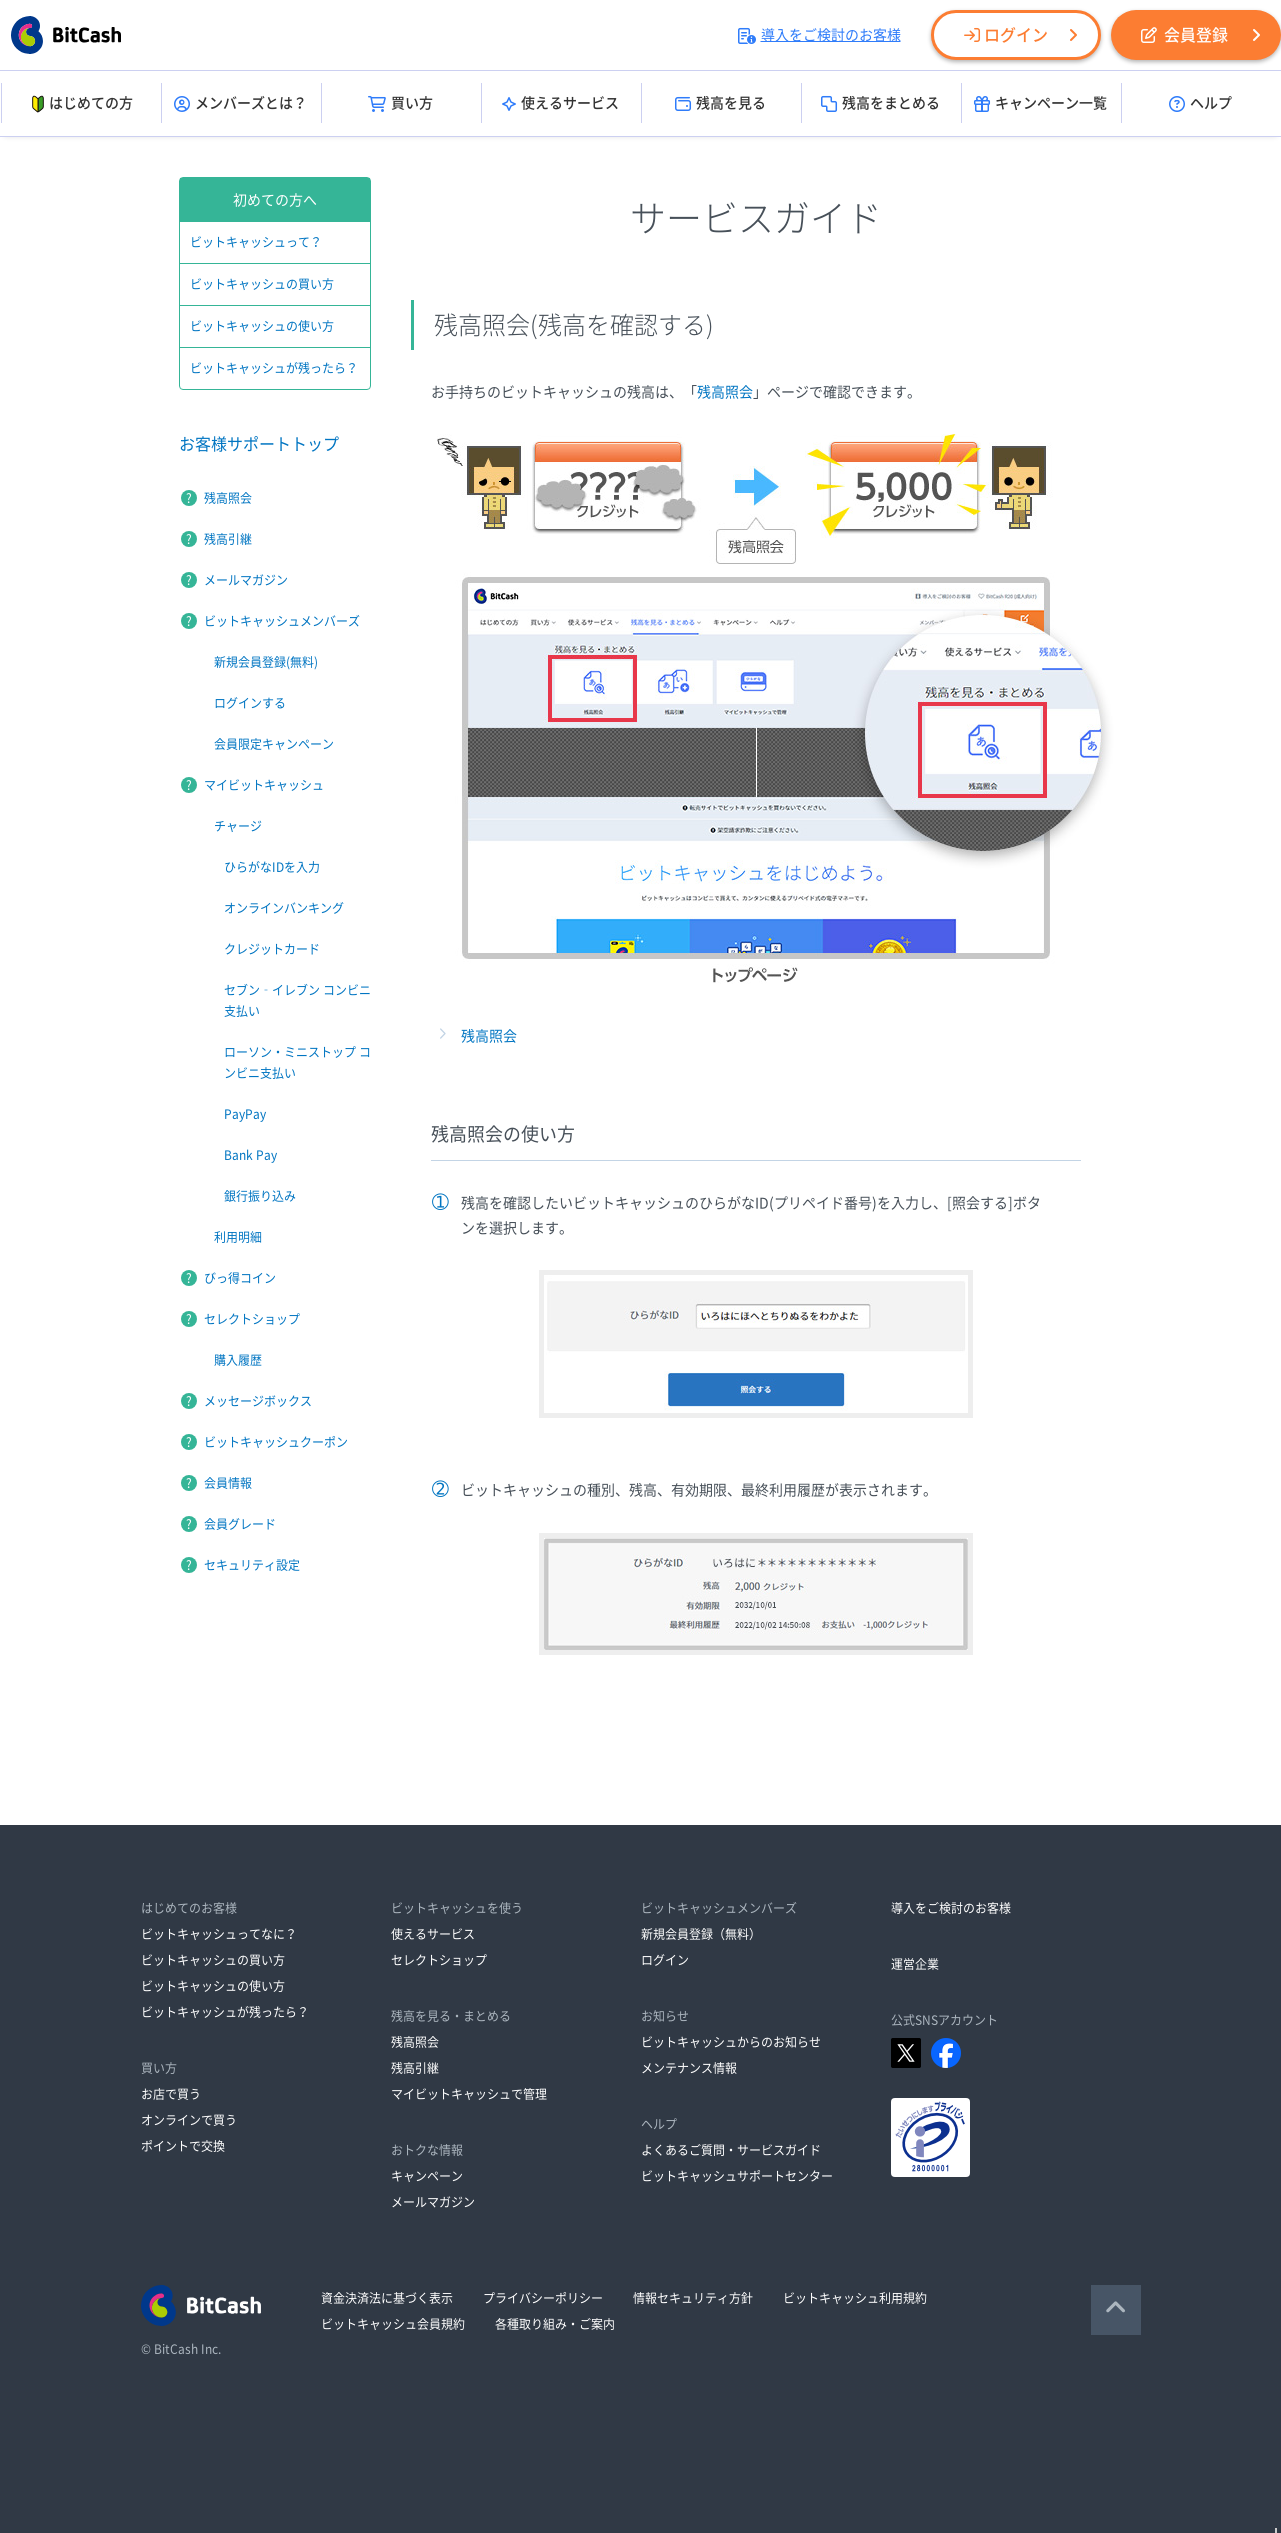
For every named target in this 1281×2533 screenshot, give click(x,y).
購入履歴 (238, 1360)
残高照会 (725, 392)
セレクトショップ (252, 1319)
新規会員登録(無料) (266, 662)
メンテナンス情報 (689, 2068)
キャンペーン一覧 (1040, 104)
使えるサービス (560, 104)
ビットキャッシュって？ (256, 242)
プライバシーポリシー (543, 2298)
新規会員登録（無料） (701, 1934)
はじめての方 (80, 104)
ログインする (250, 703)
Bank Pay (250, 1155)
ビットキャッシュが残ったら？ (274, 368)
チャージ (238, 826)
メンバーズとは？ (240, 104)
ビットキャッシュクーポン (276, 1442)
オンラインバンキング (284, 908)
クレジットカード (272, 949)
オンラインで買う (189, 2120)
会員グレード (240, 1524)
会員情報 (228, 1483)
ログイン (1006, 35)
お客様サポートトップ (259, 444)
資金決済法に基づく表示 (387, 2298)
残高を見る (720, 104)
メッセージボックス (258, 1401)
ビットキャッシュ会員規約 (393, 2324)
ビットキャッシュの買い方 (262, 284)
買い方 (400, 104)
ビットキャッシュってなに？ (219, 1934)
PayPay (245, 1114)
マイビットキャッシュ (264, 785)
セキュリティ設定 (252, 1565)
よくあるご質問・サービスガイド (731, 2150)
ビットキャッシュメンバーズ (282, 621)
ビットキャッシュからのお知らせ (731, 2042)
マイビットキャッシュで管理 (469, 2094)
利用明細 (238, 1237)
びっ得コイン (240, 1278)
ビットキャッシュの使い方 (262, 326)
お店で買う (171, 2094)
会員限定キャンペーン (274, 744)
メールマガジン (246, 580)
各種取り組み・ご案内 (555, 2324)
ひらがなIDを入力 (272, 867)
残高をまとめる (880, 104)
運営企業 (915, 1964)
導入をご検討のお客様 (819, 35)
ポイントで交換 (183, 2146)
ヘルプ (1200, 104)
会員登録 (1184, 35)
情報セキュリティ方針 (693, 2298)
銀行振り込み (260, 1196)
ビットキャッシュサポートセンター (737, 2176)
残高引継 (228, 539)
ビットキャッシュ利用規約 (855, 2298)
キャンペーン (427, 2176)
